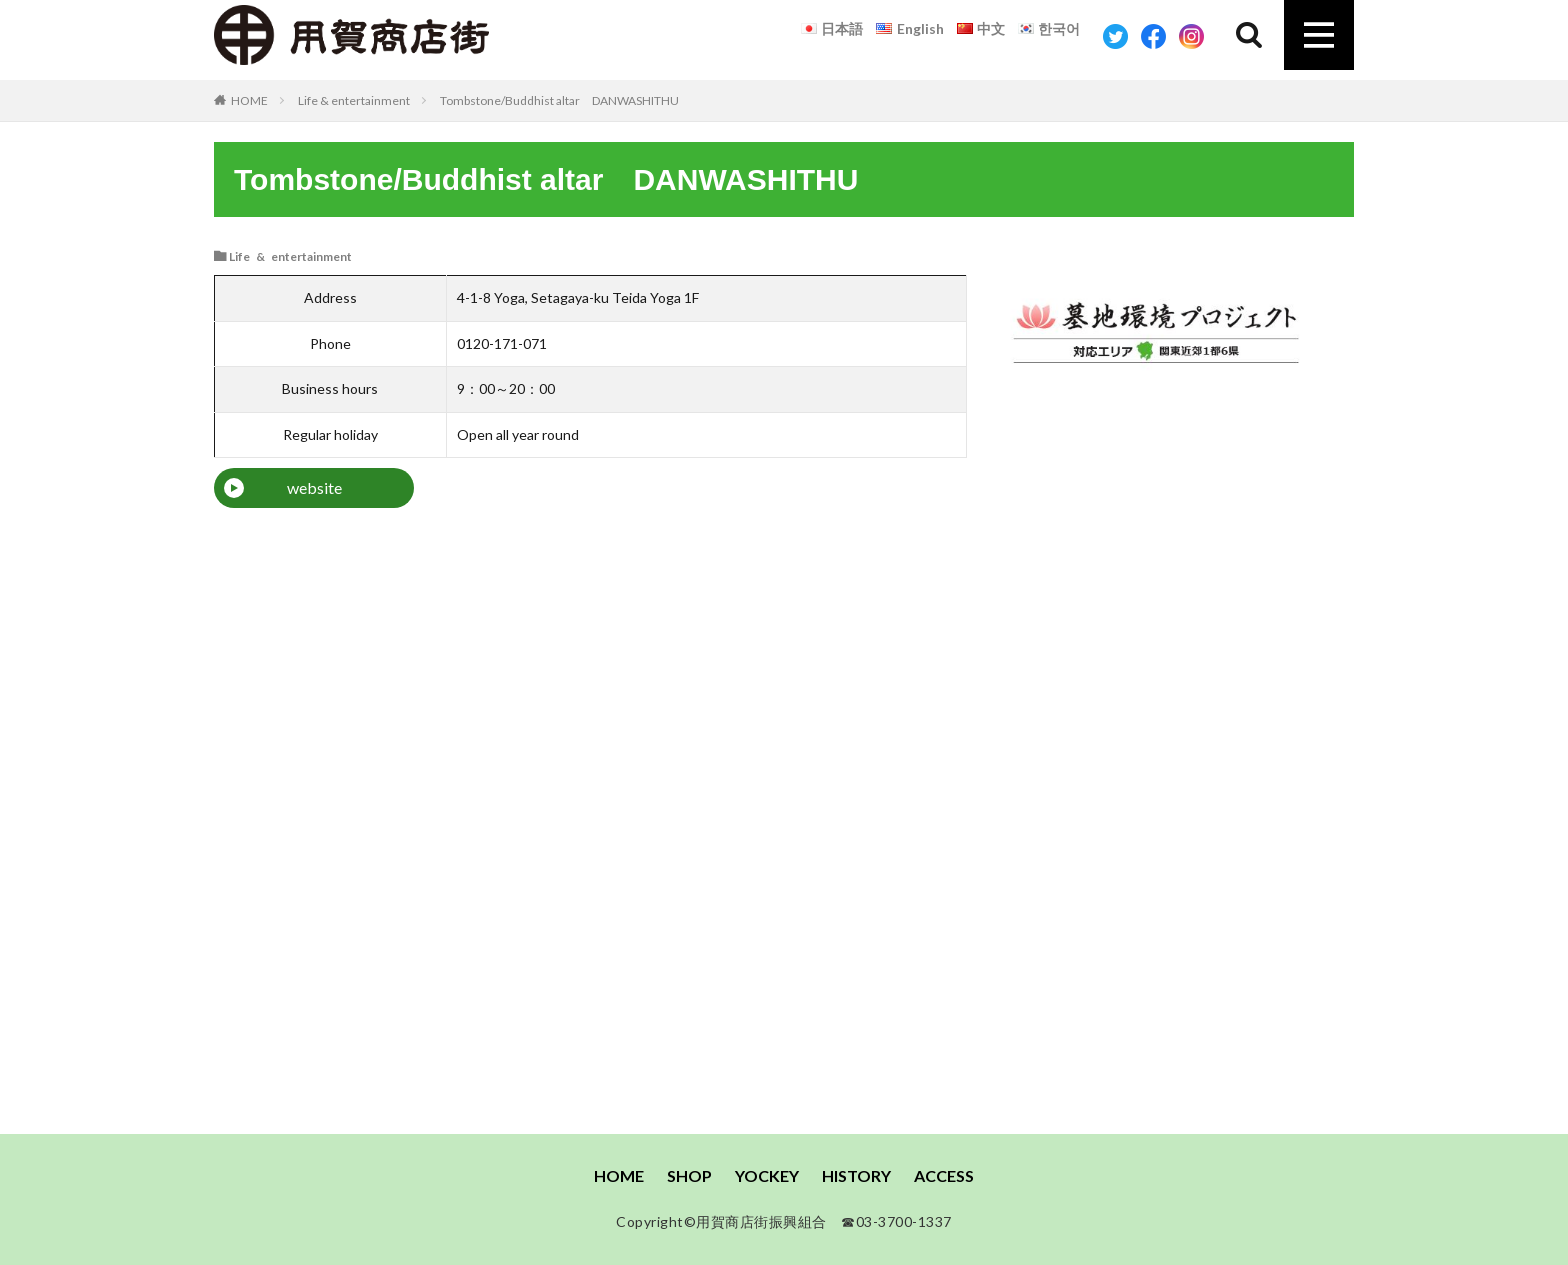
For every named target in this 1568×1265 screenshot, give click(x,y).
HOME (249, 100)
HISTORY (856, 1175)
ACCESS (944, 1175)
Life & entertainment (354, 100)
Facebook (1153, 36)
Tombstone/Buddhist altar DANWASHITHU (559, 100)
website (314, 487)
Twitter (1115, 36)
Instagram (1191, 36)
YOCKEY (767, 1175)
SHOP (689, 1175)
